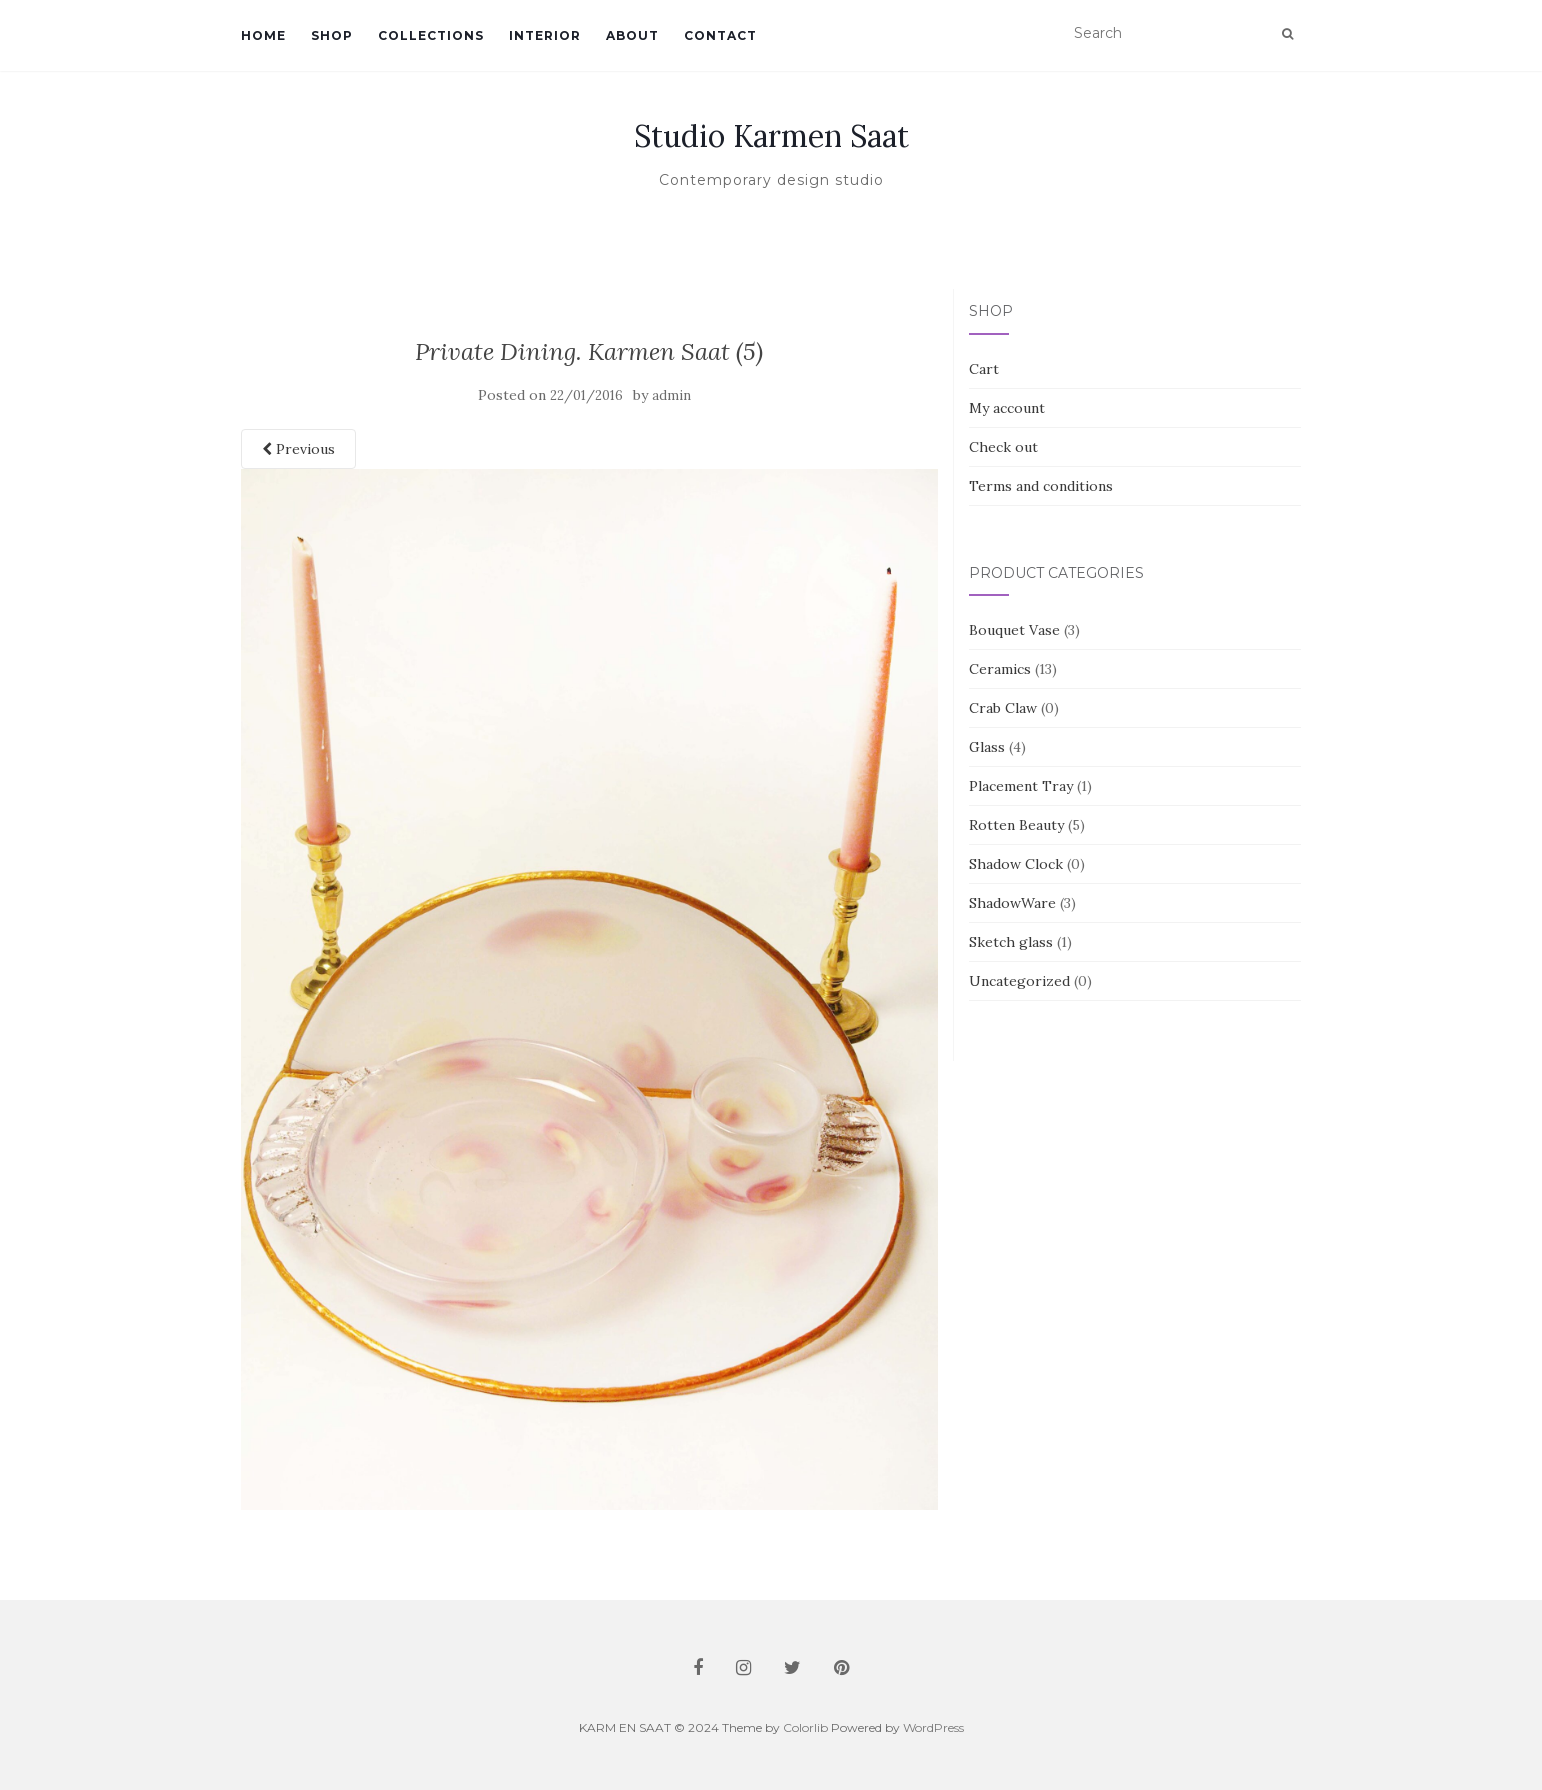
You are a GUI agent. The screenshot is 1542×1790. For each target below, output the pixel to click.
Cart (984, 369)
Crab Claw (1003, 708)
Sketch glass (1011, 942)
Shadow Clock (1016, 864)
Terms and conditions (1041, 486)
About (632, 35)
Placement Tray (1021, 786)
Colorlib (805, 1727)
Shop (332, 35)
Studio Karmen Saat (771, 136)
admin (671, 395)
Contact (720, 35)
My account (1007, 408)
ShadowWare (1012, 903)
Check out (1003, 447)
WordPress (933, 1727)
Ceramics (1000, 669)
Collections (431, 35)
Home (263, 35)
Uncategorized (1019, 981)
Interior (545, 35)
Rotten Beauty (1016, 825)
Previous (298, 449)
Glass (987, 747)
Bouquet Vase (1014, 630)
